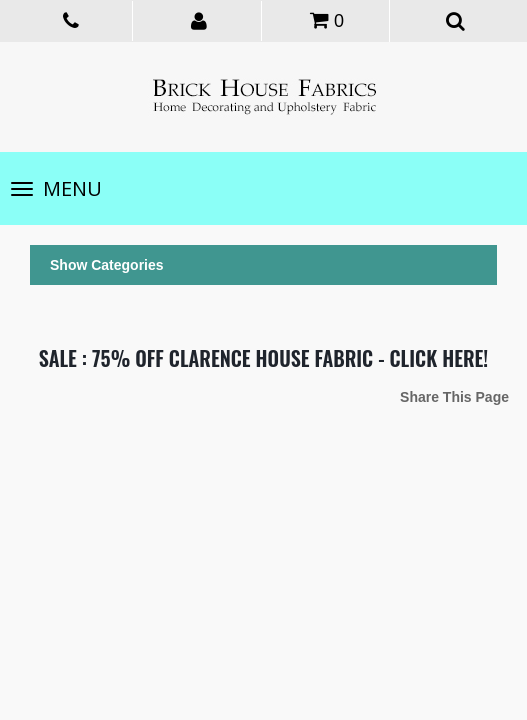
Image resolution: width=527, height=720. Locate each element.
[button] (199, 20)
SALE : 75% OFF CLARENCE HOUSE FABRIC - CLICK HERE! (264, 358)
